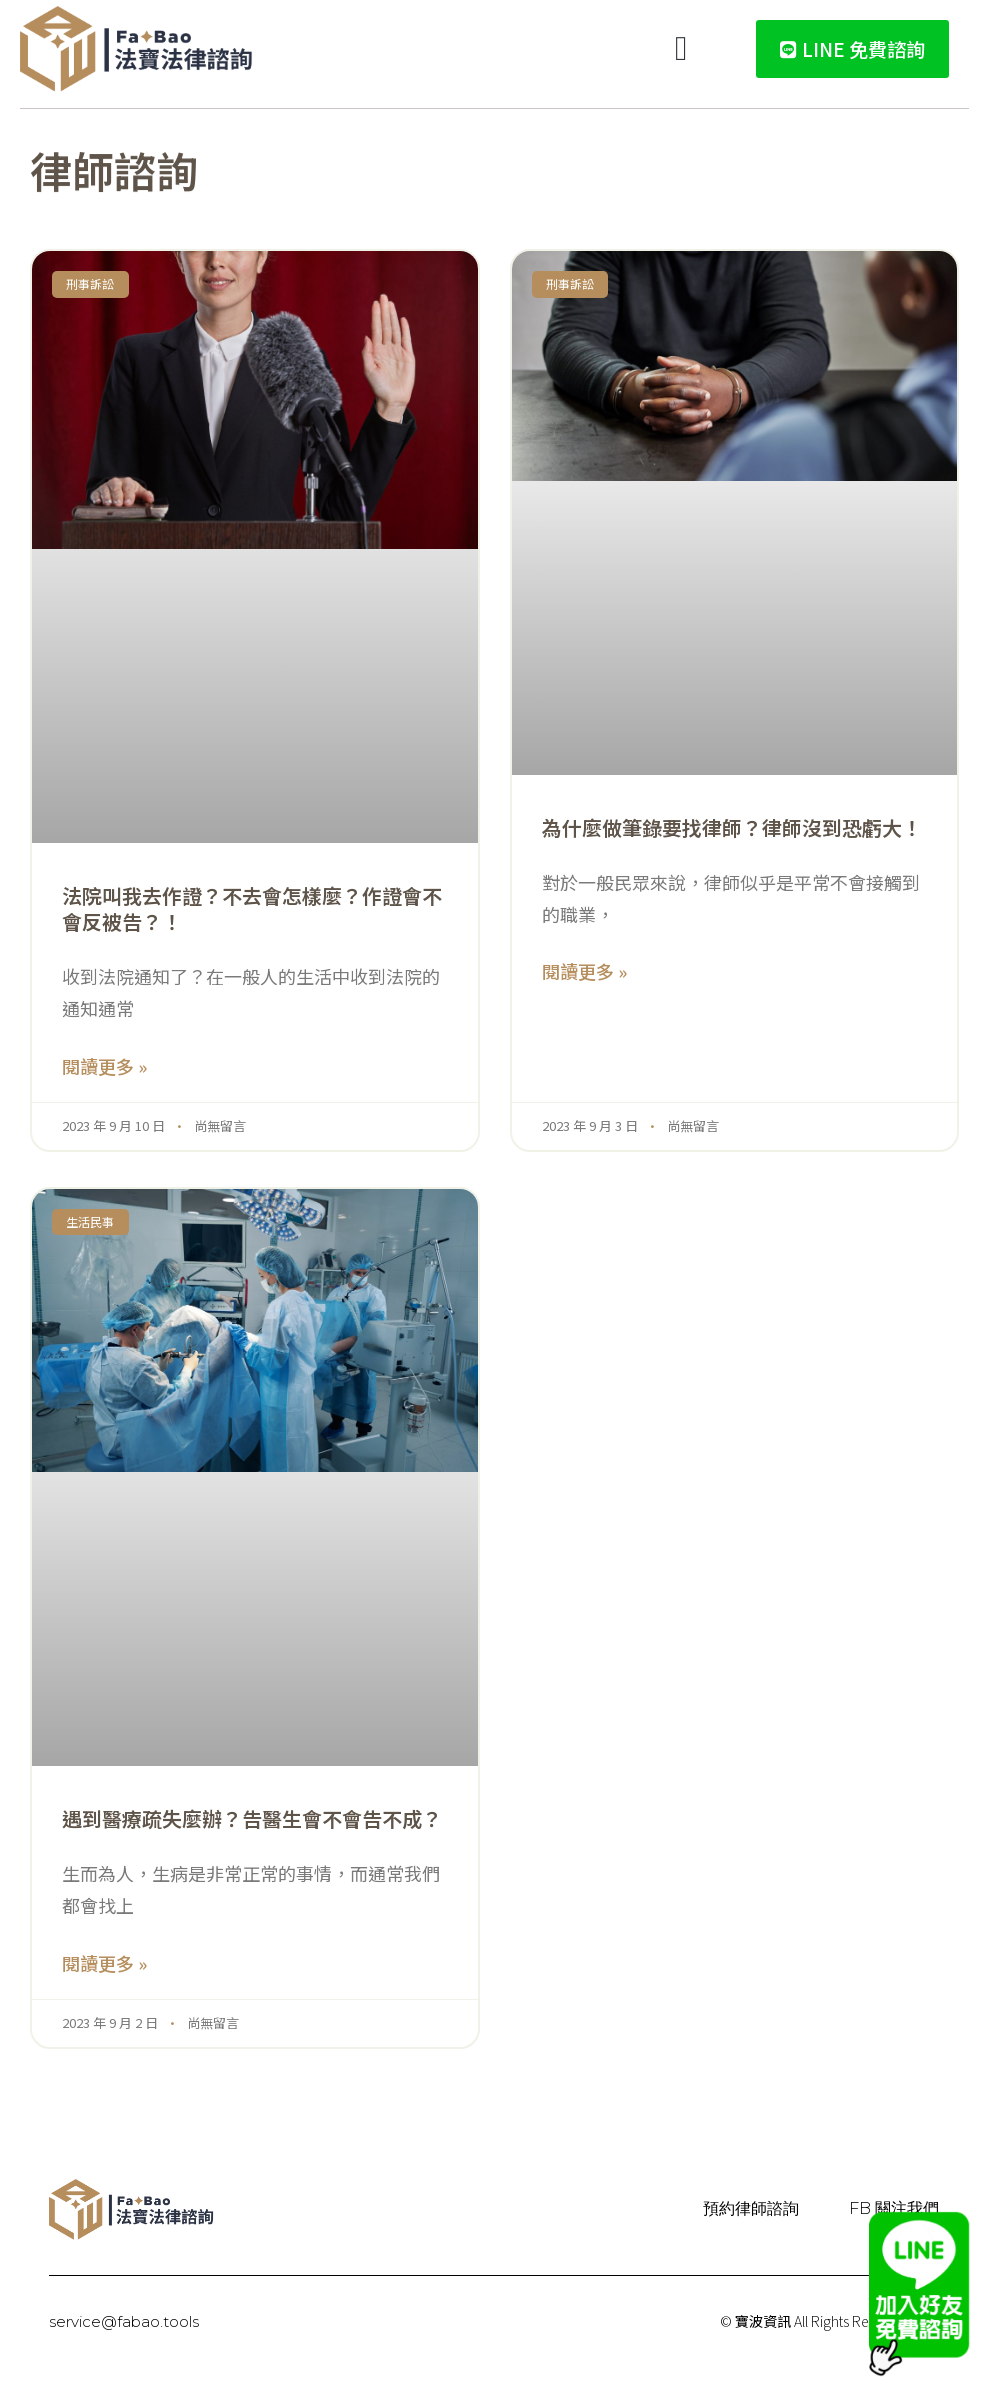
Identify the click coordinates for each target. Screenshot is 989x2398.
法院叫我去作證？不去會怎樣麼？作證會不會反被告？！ (252, 908)
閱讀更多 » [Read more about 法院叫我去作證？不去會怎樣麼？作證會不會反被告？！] (104, 1066)
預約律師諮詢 (751, 2208)
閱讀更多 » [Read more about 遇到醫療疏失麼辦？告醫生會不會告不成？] (104, 1963)
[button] (681, 49)
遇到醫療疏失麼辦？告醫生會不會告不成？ (252, 1818)
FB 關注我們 (894, 2208)
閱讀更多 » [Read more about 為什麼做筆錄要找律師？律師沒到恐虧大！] (584, 971)
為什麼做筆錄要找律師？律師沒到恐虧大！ (732, 827)
